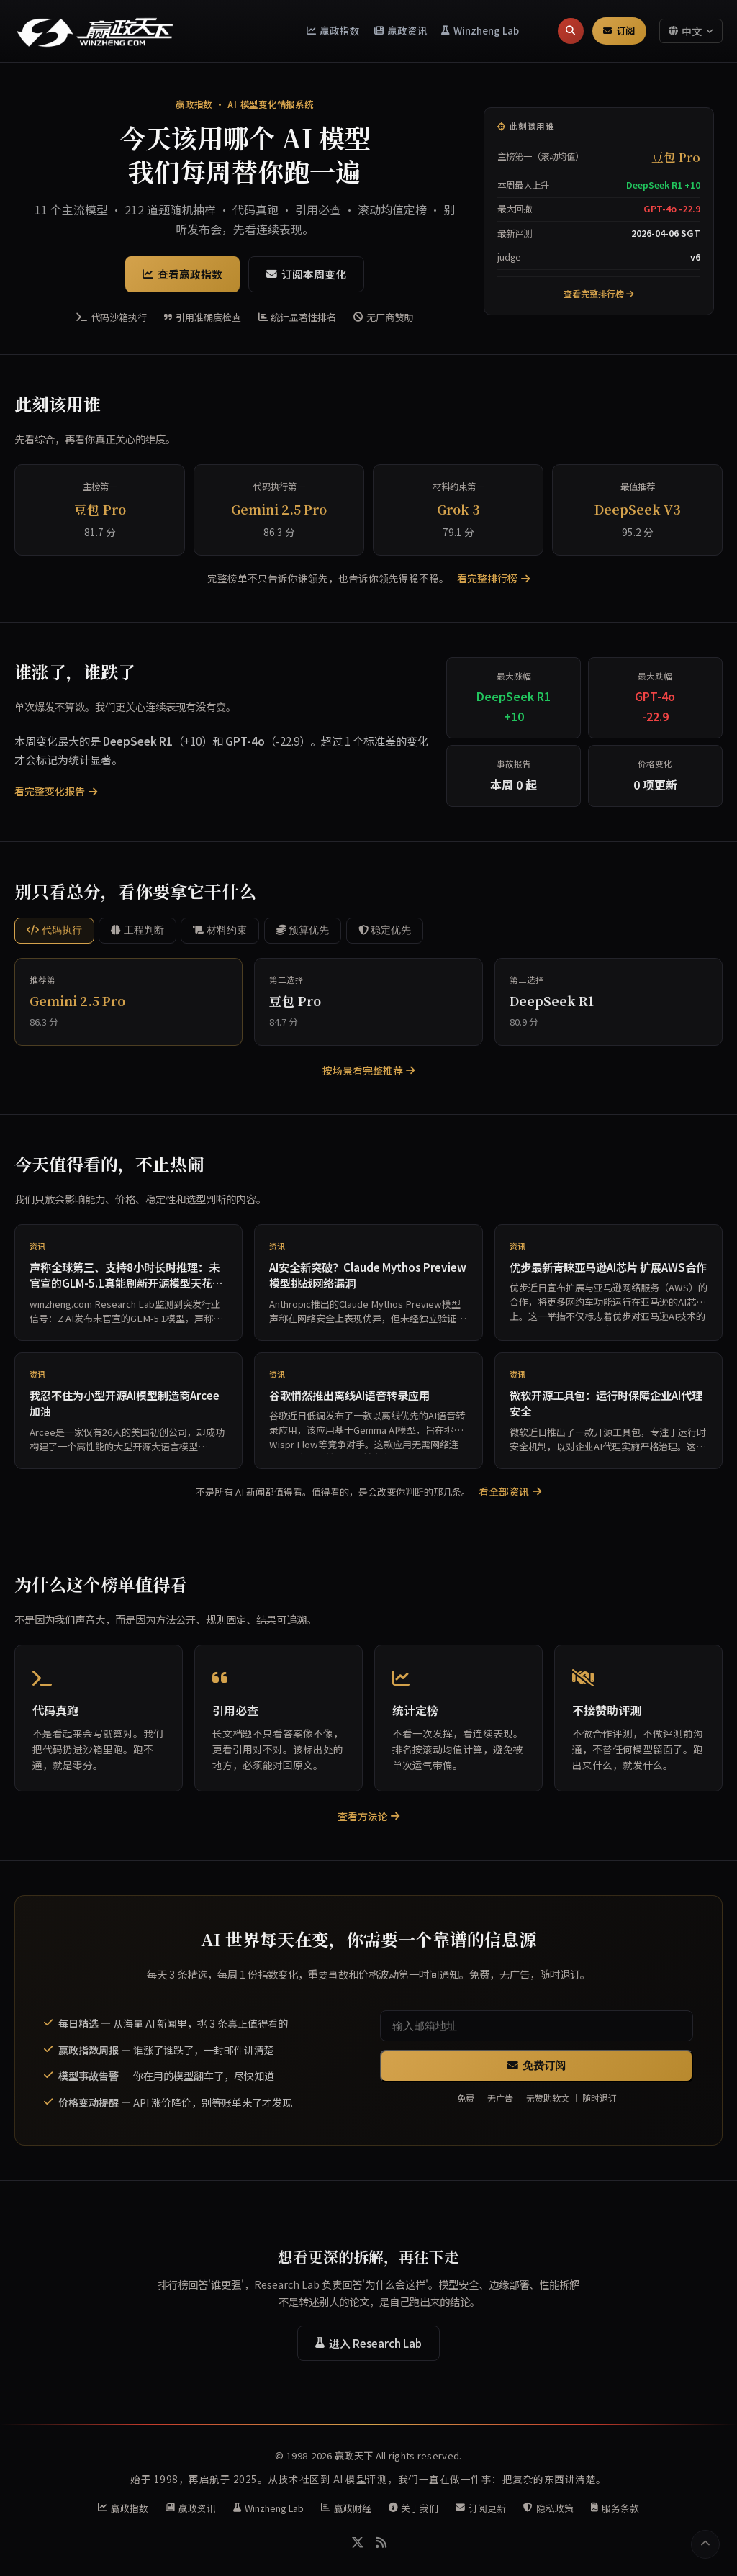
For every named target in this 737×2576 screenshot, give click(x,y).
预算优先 (303, 930)
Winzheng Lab (480, 30)
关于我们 (414, 2508)
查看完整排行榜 (599, 293)
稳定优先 (385, 930)
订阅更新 (481, 2508)
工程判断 (137, 930)
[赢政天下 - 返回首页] (95, 31)
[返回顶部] (705, 2544)
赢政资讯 (401, 30)
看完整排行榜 (493, 578)
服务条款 (615, 2508)
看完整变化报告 (55, 791)
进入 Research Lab (368, 2343)
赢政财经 (346, 2508)
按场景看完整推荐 (368, 1070)
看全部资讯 (510, 1491)
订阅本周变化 (306, 273)
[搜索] (570, 31)
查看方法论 (369, 1816)
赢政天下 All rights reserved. (398, 2455)
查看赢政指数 (182, 273)
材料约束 (220, 930)
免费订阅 (536, 2065)
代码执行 (54, 930)
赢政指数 (334, 30)
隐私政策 (548, 2508)
